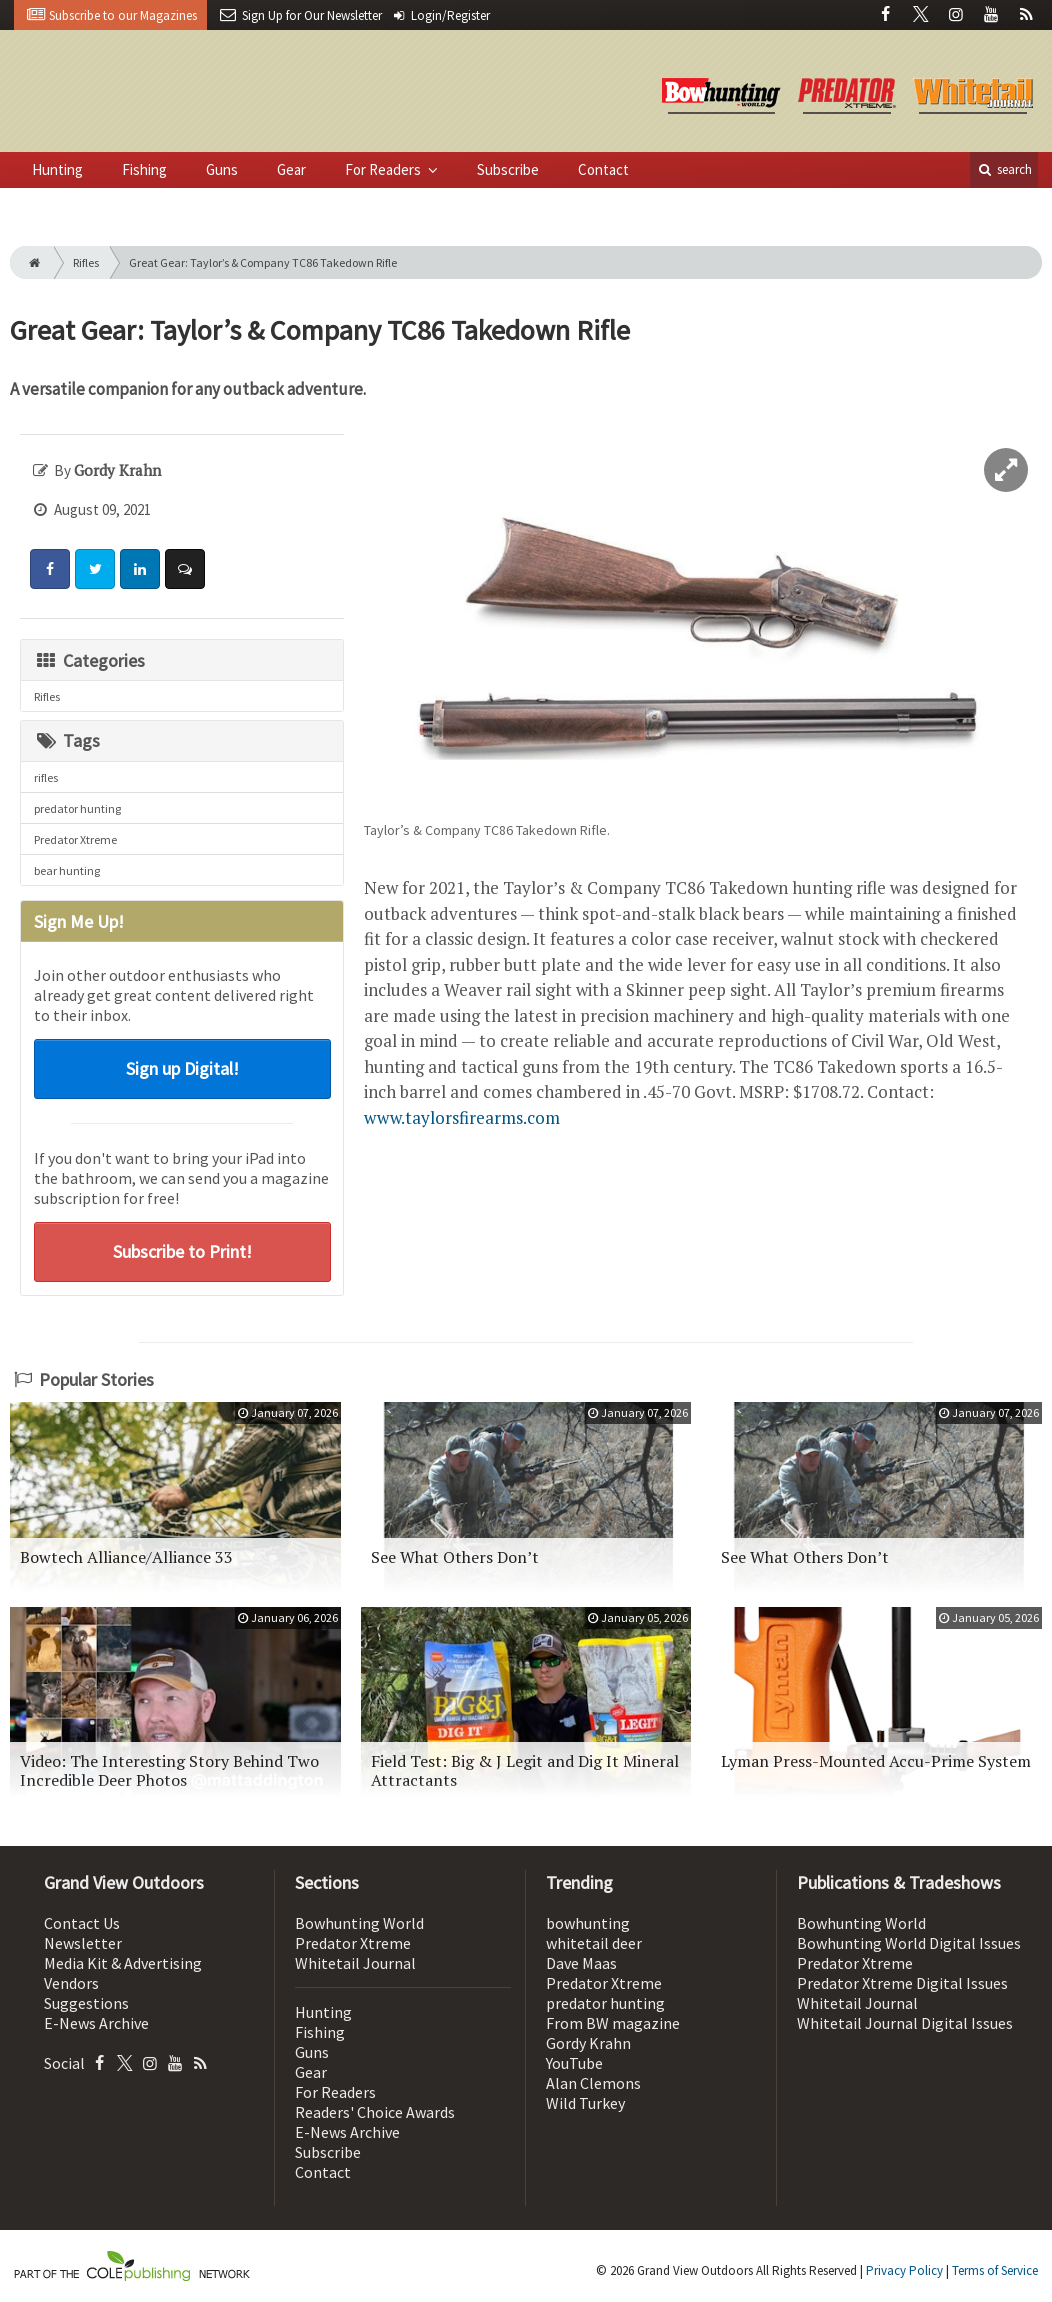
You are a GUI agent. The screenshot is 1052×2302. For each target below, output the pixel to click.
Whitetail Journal (355, 1963)
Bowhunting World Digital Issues (909, 1943)
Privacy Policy (904, 2270)
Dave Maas (581, 1963)
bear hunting (67, 870)
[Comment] (185, 569)
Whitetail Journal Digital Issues (905, 2023)
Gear (291, 169)
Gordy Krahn (588, 2043)
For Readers (384, 169)
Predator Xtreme (75, 839)
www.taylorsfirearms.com (462, 1117)
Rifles (86, 262)
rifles (46, 777)
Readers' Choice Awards (375, 2112)
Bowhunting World (359, 1923)
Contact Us (82, 1923)
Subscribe (508, 169)
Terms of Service (995, 2270)
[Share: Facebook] (50, 569)
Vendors (71, 1983)
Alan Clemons (593, 2083)
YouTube (574, 2063)
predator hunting (77, 808)
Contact (603, 169)
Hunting (57, 169)
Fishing (144, 169)
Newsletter (83, 1943)
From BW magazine (613, 2023)
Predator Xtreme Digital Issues (902, 1983)
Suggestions (86, 2003)
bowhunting (588, 1923)
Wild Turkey (585, 2103)
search (1004, 169)
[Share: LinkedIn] (140, 569)
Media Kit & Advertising (123, 1963)
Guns (222, 169)
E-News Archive (96, 2023)
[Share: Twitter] (95, 569)
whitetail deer (594, 1943)
